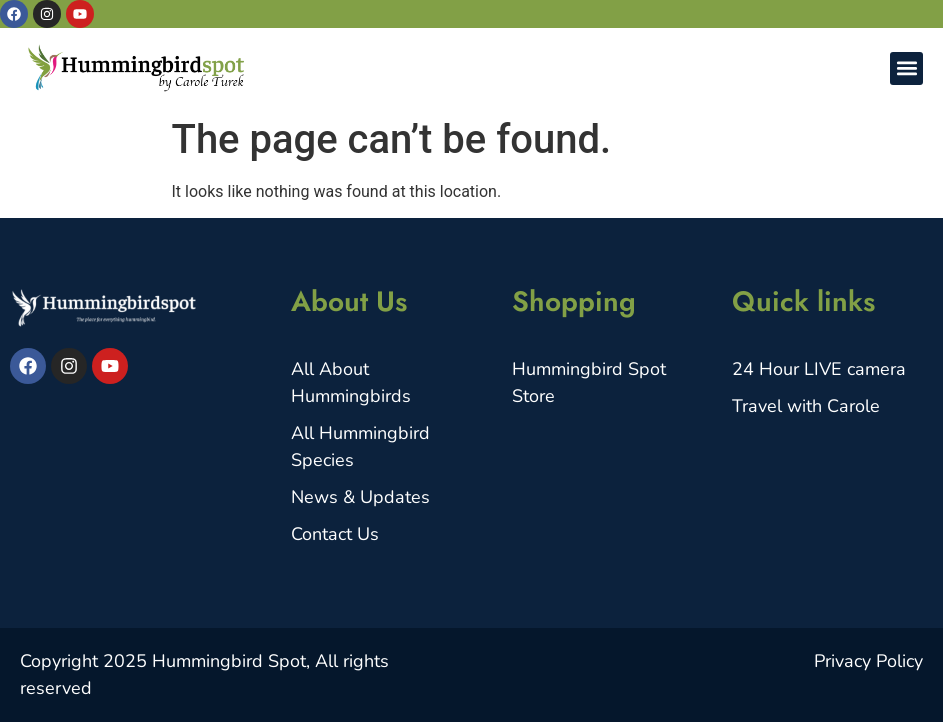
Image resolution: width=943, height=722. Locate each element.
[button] (906, 68)
